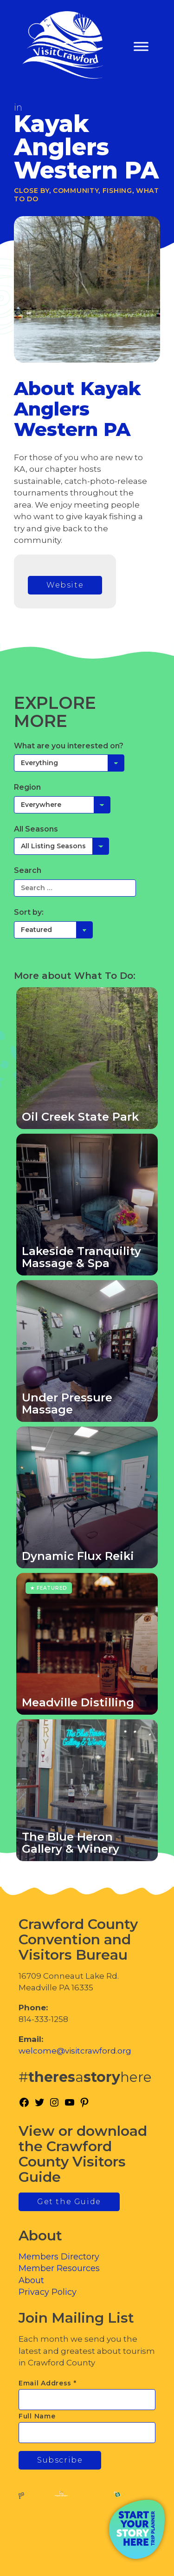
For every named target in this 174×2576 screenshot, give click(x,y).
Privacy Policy (48, 2292)
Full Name (37, 2416)
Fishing (117, 190)
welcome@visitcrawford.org (75, 2050)
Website (65, 585)
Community (75, 190)
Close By (31, 190)
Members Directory (59, 2257)
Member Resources (59, 2268)
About (31, 2280)
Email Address (48, 2383)
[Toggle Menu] (141, 46)
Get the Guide (69, 2201)
